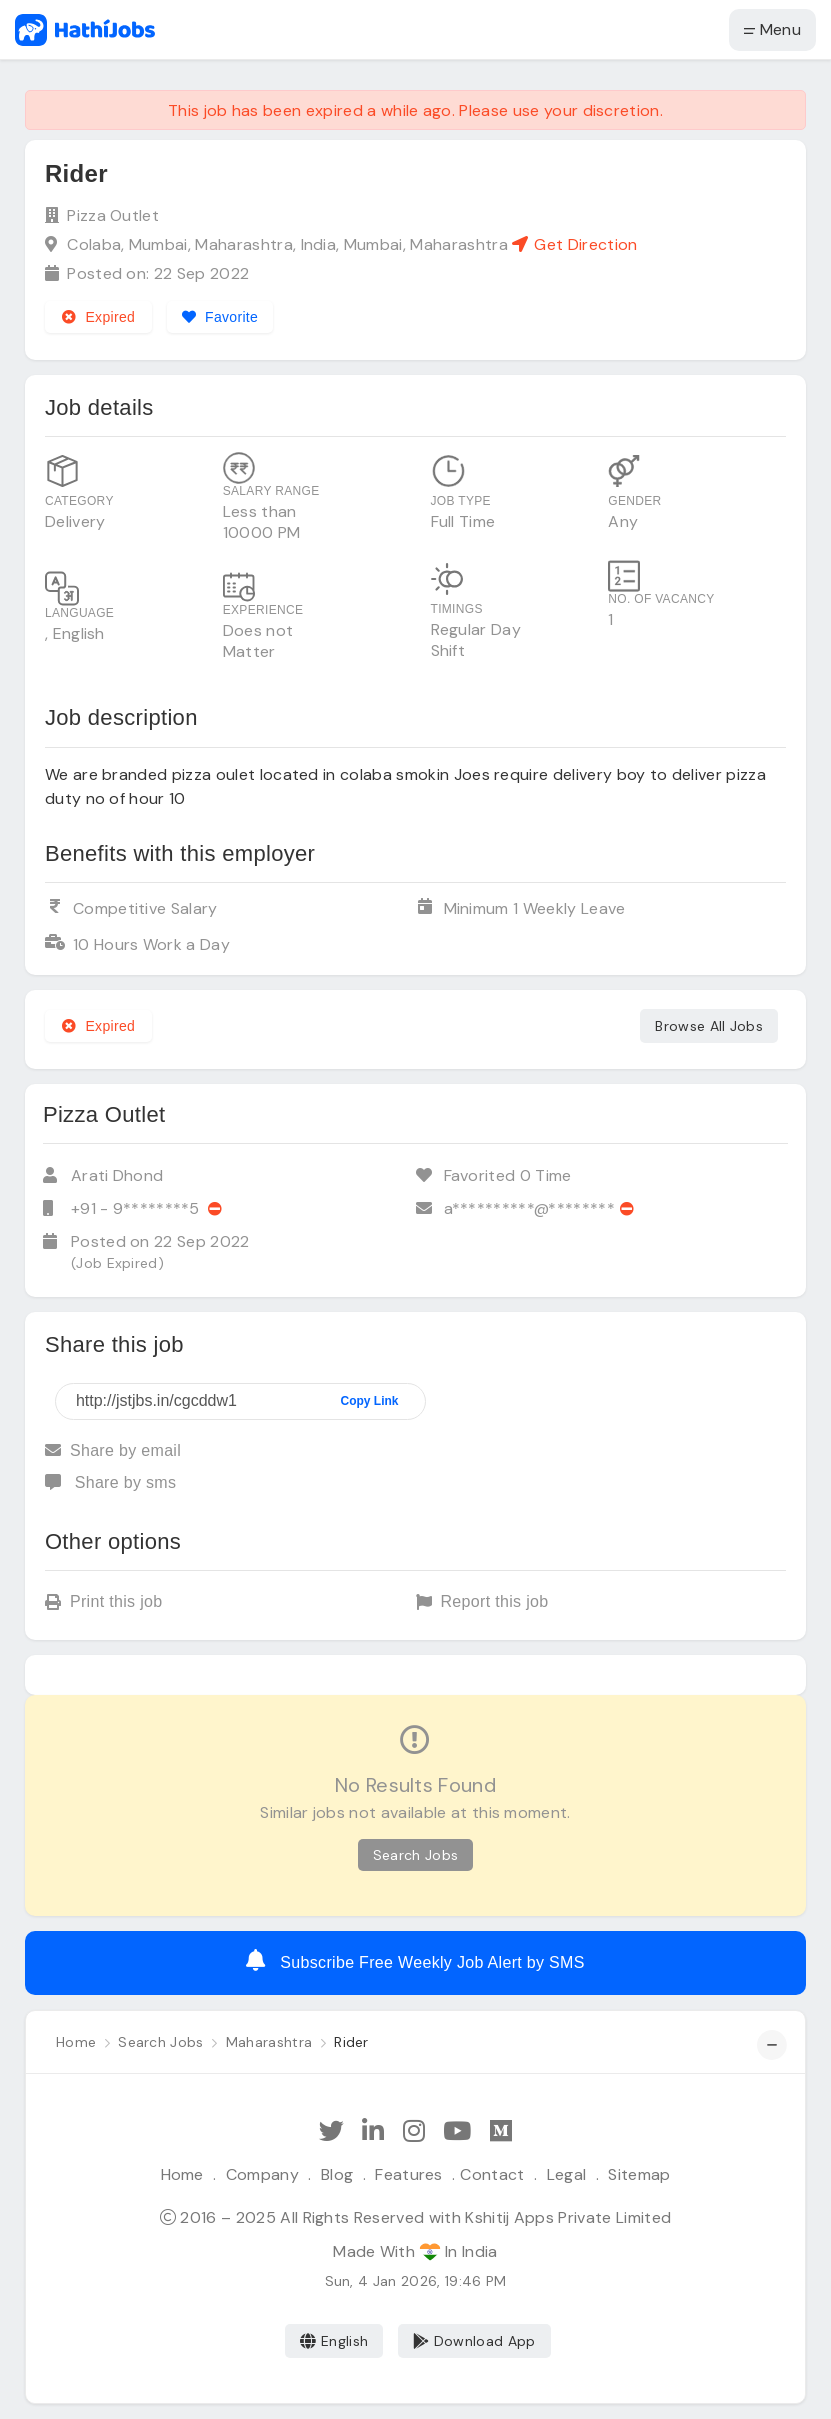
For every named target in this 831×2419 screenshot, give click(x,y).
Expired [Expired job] (98, 317)
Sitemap (639, 2174)
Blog (337, 2174)
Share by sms (110, 1482)
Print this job (104, 1603)
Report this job (482, 1603)
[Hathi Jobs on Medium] (501, 2131)
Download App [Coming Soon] (474, 2341)
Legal (567, 2174)
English (334, 2341)
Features (409, 2174)
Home (182, 2174)
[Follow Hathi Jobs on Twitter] (331, 2131)
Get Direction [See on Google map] (574, 244)
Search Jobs (416, 1855)
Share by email (113, 1450)
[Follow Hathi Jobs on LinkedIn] (373, 2131)
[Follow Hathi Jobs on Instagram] (414, 2131)
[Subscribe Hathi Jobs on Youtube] (457, 2131)
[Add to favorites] (220, 317)
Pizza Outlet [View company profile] (113, 215)
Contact (492, 2174)
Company (262, 2174)
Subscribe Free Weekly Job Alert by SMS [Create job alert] (415, 1960)
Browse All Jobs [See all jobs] (709, 1026)
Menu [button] (772, 29)
